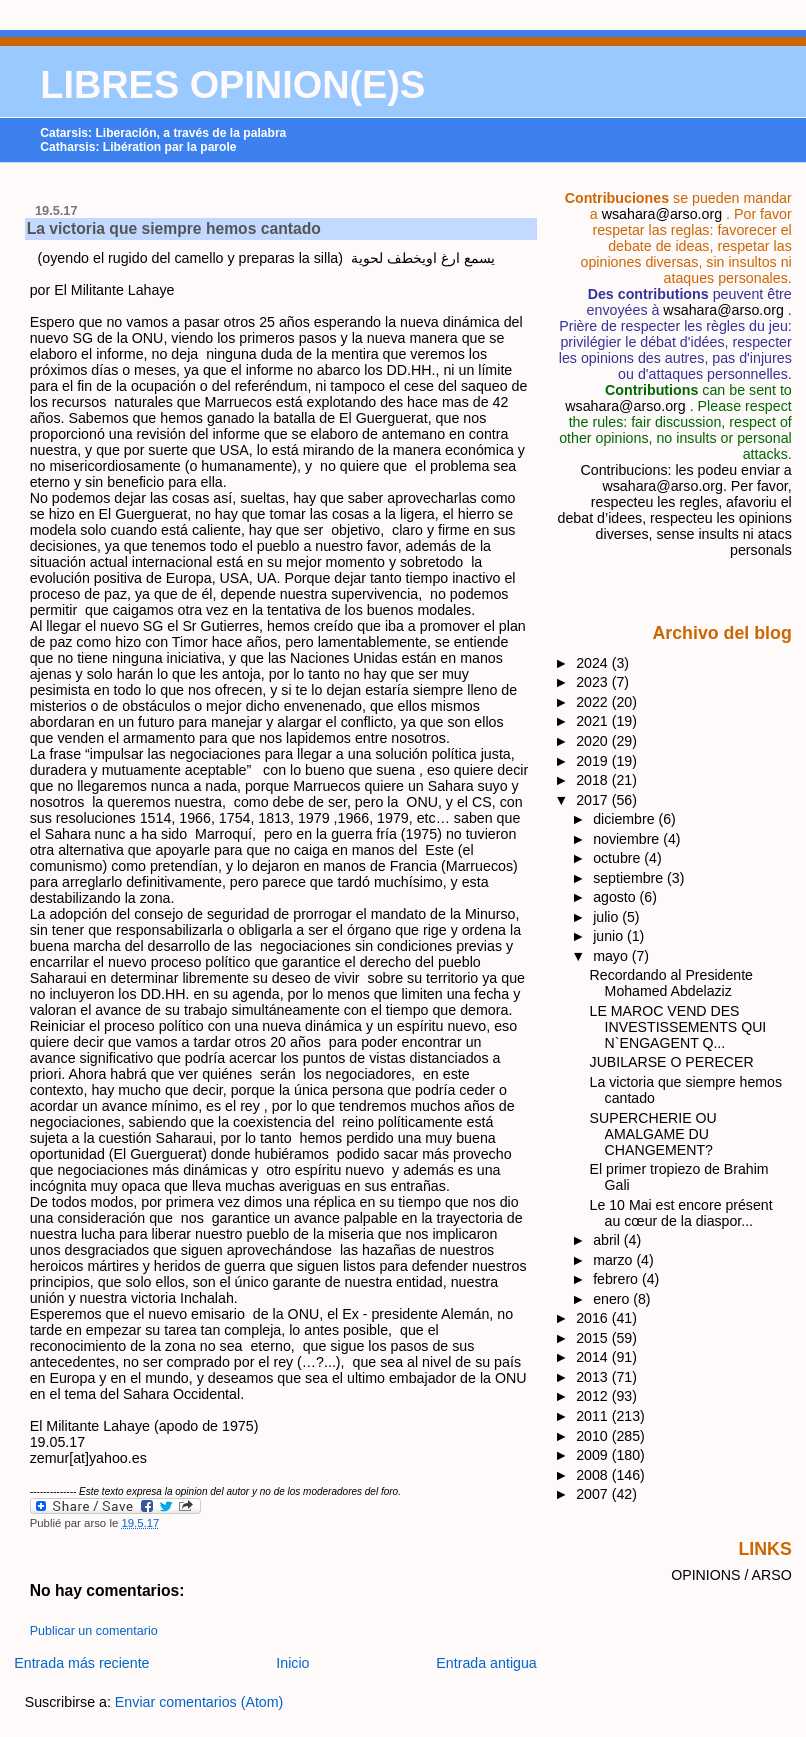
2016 (594, 1318)
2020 (594, 741)
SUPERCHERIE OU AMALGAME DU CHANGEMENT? (653, 1134)
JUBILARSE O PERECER (672, 1062)
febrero (617, 1279)
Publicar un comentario (94, 1631)
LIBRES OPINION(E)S (232, 85)
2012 (594, 1396)
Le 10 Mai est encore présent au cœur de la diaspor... (681, 1213)
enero (613, 1299)
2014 (594, 1357)
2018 (594, 780)
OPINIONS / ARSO (731, 1575)
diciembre (625, 819)
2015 (594, 1338)
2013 (594, 1377)
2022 (594, 702)
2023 (594, 682)
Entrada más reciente (81, 1663)
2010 (594, 1436)
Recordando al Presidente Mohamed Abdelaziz (671, 983)
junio (610, 936)
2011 (594, 1416)
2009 (594, 1455)
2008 (594, 1475)
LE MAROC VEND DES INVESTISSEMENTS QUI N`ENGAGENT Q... (678, 1027)
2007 (594, 1494)
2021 (594, 721)
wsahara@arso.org (662, 214)
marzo (614, 1260)
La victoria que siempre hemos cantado (174, 228)
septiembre (630, 878)
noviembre (628, 839)
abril (608, 1240)
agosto (616, 897)
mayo (612, 956)
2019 (594, 761)
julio (607, 917)
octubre (618, 858)
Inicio (292, 1663)
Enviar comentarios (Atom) (199, 1702)
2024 (594, 663)
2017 (594, 800)
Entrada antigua (486, 1663)
